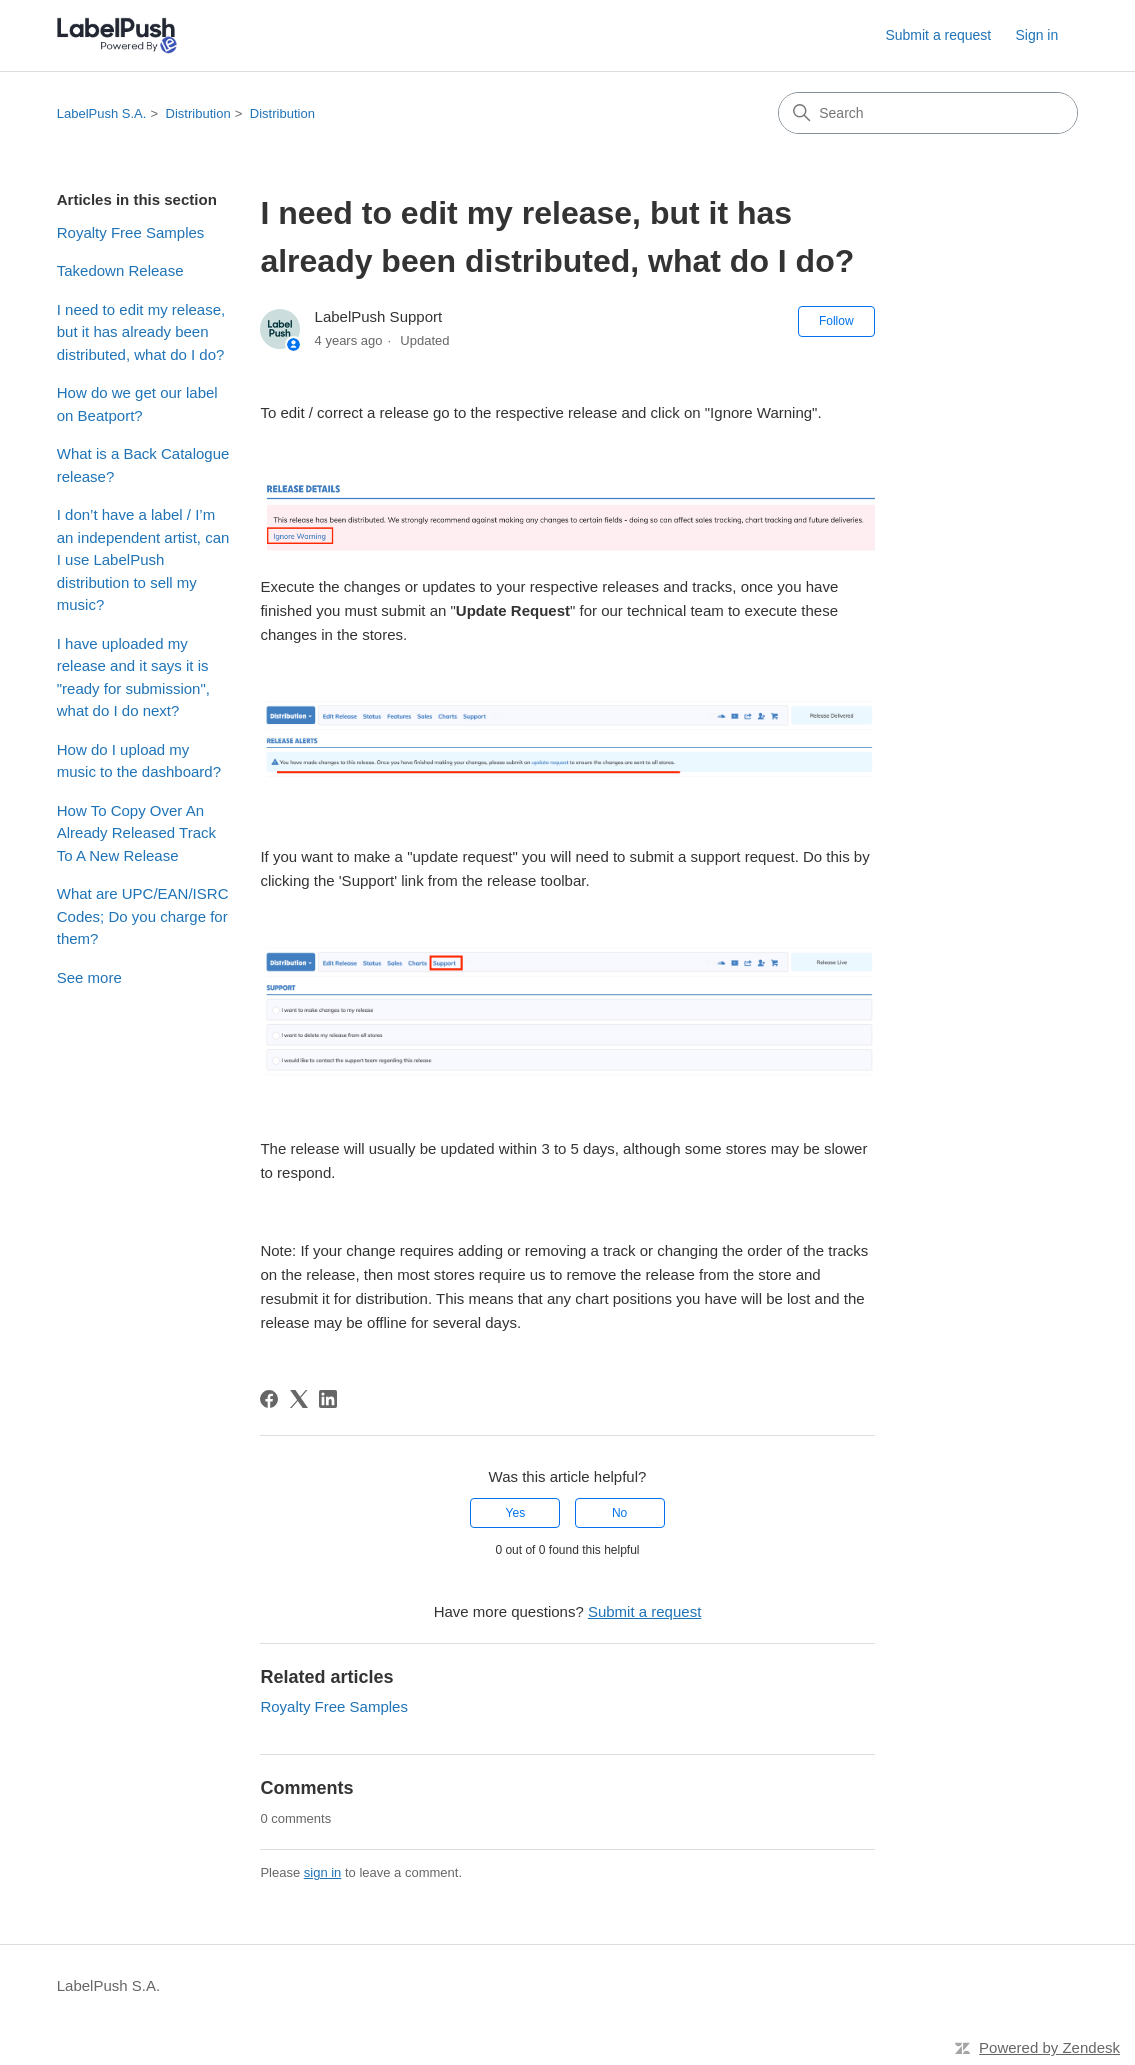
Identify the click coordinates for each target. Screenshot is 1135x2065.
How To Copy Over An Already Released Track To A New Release (136, 833)
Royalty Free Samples (131, 232)
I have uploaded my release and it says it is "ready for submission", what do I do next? (133, 677)
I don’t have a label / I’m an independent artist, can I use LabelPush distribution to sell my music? (143, 559)
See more (89, 977)
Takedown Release (120, 270)
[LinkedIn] (328, 1399)
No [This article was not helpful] (619, 1513)
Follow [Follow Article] (836, 321)
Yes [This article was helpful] (516, 1513)
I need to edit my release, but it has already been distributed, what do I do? (141, 332)
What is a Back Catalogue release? (143, 465)
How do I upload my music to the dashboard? (139, 761)
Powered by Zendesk (1049, 2047)
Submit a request (938, 35)
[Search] (928, 113)
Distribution (198, 113)
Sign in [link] (1036, 35)
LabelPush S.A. (102, 113)
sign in (323, 1872)
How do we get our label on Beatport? (137, 404)
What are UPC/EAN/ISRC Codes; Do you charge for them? (143, 916)
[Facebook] (269, 1399)
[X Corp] (299, 1399)
